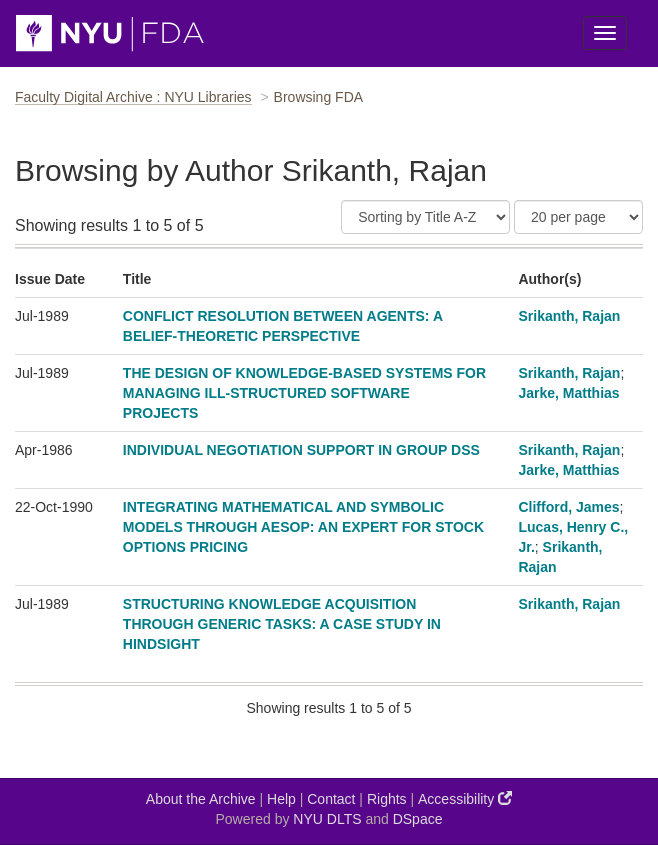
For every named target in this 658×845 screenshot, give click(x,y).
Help (281, 799)
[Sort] (425, 217)
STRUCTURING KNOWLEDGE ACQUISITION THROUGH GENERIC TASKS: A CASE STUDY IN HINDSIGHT (282, 624)
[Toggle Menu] (605, 33)
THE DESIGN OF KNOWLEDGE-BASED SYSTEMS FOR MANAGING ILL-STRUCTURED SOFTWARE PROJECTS (304, 393)
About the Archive (201, 799)
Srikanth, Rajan (569, 316)
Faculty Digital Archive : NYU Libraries (133, 97)
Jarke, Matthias (568, 393)
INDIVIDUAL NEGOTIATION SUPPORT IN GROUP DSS (301, 450)
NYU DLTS (327, 819)
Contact (331, 799)
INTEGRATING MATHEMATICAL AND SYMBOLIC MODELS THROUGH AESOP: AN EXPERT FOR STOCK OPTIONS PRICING (303, 527)
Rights (387, 799)
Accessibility (465, 798)
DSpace (418, 819)
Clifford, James (568, 507)
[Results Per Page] (578, 217)
